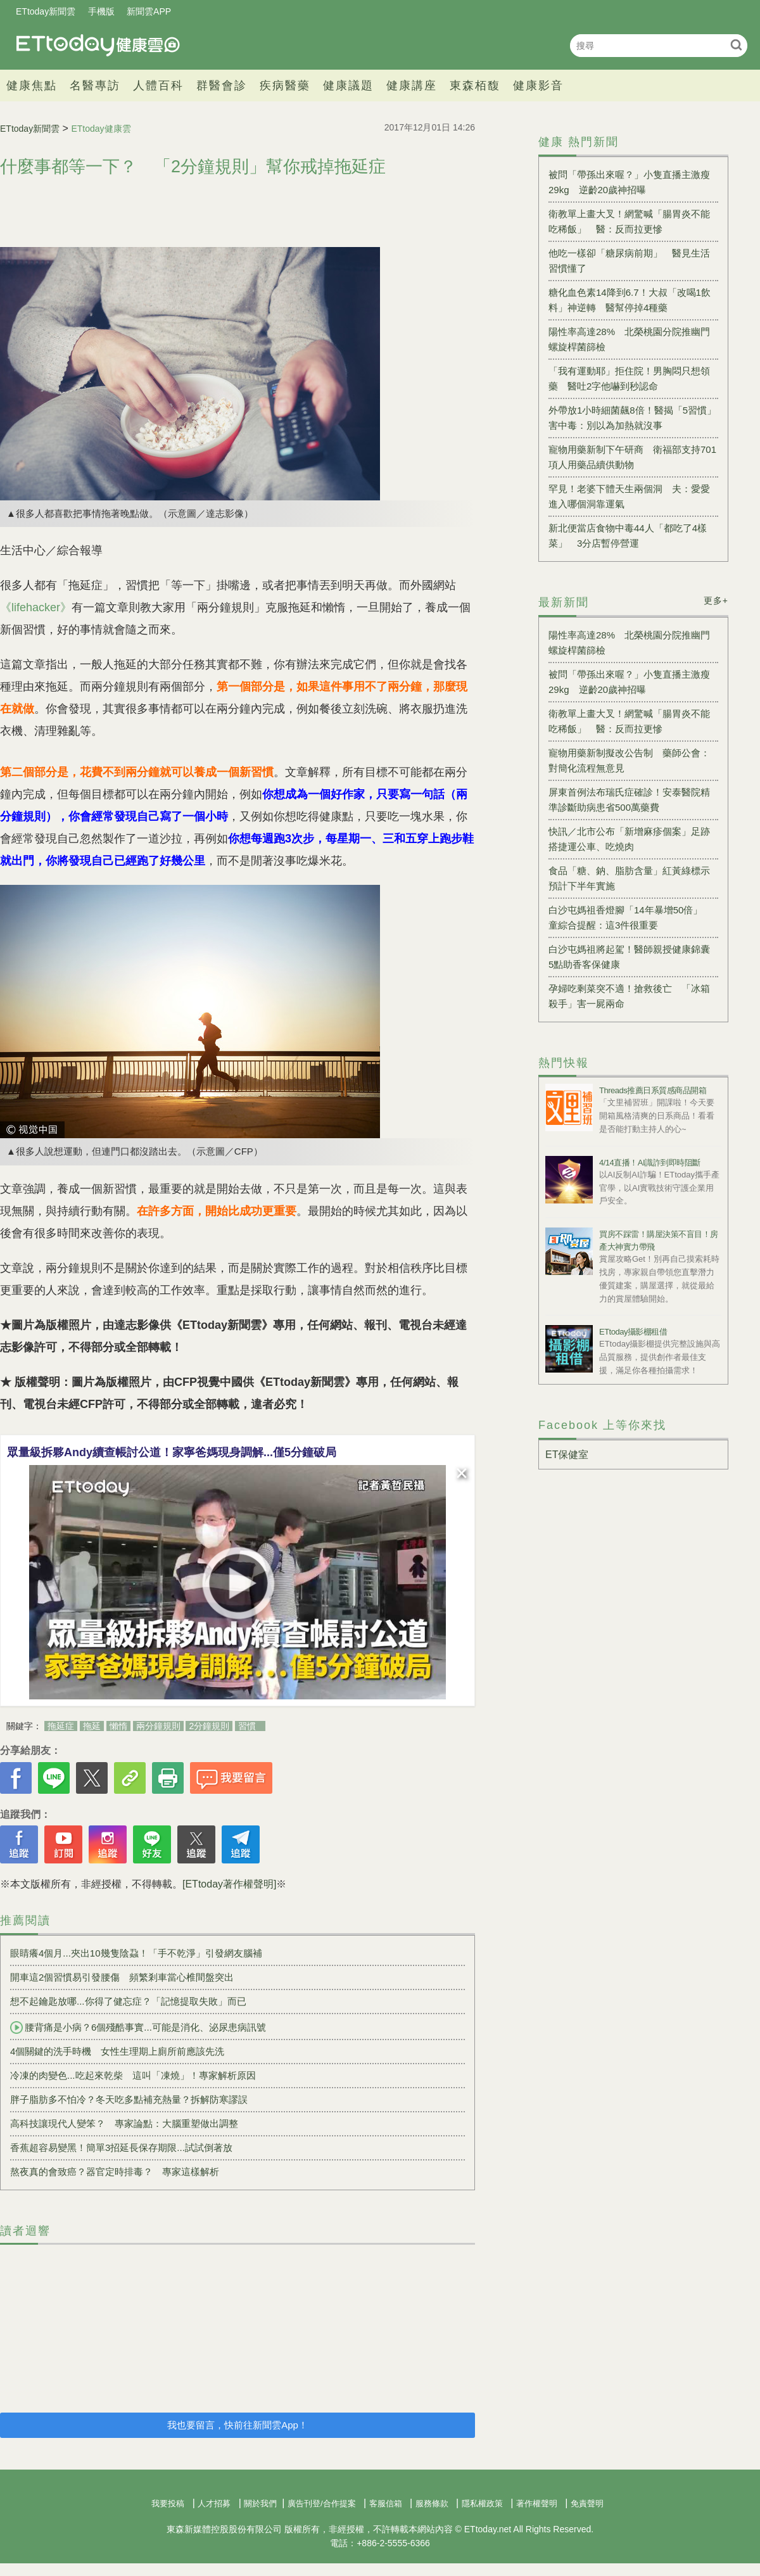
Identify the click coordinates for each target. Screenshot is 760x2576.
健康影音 (538, 85)
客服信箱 (385, 2503)
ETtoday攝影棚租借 (633, 1331)
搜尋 (736, 45)
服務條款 (431, 2503)
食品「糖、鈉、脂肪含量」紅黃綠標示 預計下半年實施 (633, 878)
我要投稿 (167, 2503)
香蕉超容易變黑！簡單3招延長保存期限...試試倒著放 (121, 2147)
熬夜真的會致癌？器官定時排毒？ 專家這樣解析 (114, 2171)
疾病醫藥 (285, 85)
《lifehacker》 (36, 607)
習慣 (247, 1726)
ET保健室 (566, 1454)
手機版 (101, 11)
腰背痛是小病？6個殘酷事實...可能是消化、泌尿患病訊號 (138, 2027)
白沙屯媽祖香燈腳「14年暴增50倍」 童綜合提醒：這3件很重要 (630, 917)
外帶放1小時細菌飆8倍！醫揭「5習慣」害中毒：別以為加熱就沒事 (632, 418)
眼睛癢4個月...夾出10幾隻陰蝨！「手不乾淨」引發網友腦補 (136, 1953)
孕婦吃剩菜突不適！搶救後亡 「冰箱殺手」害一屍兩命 (629, 996)
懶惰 (118, 1726)
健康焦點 (31, 85)
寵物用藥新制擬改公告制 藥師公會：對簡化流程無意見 (629, 760)
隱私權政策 (482, 2503)
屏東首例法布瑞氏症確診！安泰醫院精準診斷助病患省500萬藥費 (629, 800)
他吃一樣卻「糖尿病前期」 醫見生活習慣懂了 (629, 261)
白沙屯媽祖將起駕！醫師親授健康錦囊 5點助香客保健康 (633, 957)
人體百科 (158, 85)
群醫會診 (221, 85)
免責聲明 (587, 2503)
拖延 (92, 1726)
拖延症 (61, 1726)
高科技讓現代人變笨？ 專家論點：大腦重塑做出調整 (124, 2123)
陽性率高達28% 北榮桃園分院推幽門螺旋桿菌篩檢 (629, 339)
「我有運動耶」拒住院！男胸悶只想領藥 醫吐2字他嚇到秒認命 (629, 378)
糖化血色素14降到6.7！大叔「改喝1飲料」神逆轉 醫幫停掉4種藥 (629, 300)
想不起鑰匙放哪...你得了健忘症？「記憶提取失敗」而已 (128, 2001)
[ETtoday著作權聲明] (229, 1884)
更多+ (716, 600)
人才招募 (214, 2503)
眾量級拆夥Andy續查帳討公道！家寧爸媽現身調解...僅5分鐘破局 (171, 1452)
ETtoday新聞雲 (45, 11)
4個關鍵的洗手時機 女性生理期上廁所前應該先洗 (117, 2051)
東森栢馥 (475, 85)
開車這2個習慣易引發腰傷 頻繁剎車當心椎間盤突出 (122, 1977)
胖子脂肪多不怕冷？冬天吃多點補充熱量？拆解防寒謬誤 (129, 2099)
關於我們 (260, 2503)
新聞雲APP (149, 11)
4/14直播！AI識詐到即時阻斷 (649, 1162)
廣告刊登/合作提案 (322, 2503)
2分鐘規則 (209, 1726)
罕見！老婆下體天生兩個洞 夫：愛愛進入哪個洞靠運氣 (629, 496)
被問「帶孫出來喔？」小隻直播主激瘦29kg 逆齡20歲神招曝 (629, 182)
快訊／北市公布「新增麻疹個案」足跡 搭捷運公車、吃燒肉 (633, 839)
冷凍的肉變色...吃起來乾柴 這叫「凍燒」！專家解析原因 (133, 2075)
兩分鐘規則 (158, 1726)
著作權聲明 (536, 2503)
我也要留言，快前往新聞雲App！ (237, 2425)
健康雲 (98, 45)
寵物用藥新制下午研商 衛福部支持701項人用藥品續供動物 (632, 457)
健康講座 (411, 85)
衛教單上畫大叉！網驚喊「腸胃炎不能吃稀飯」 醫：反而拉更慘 (629, 221)
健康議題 (348, 85)
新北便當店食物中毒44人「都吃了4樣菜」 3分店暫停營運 (627, 536)
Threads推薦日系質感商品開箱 (652, 1090)
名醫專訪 (95, 85)
